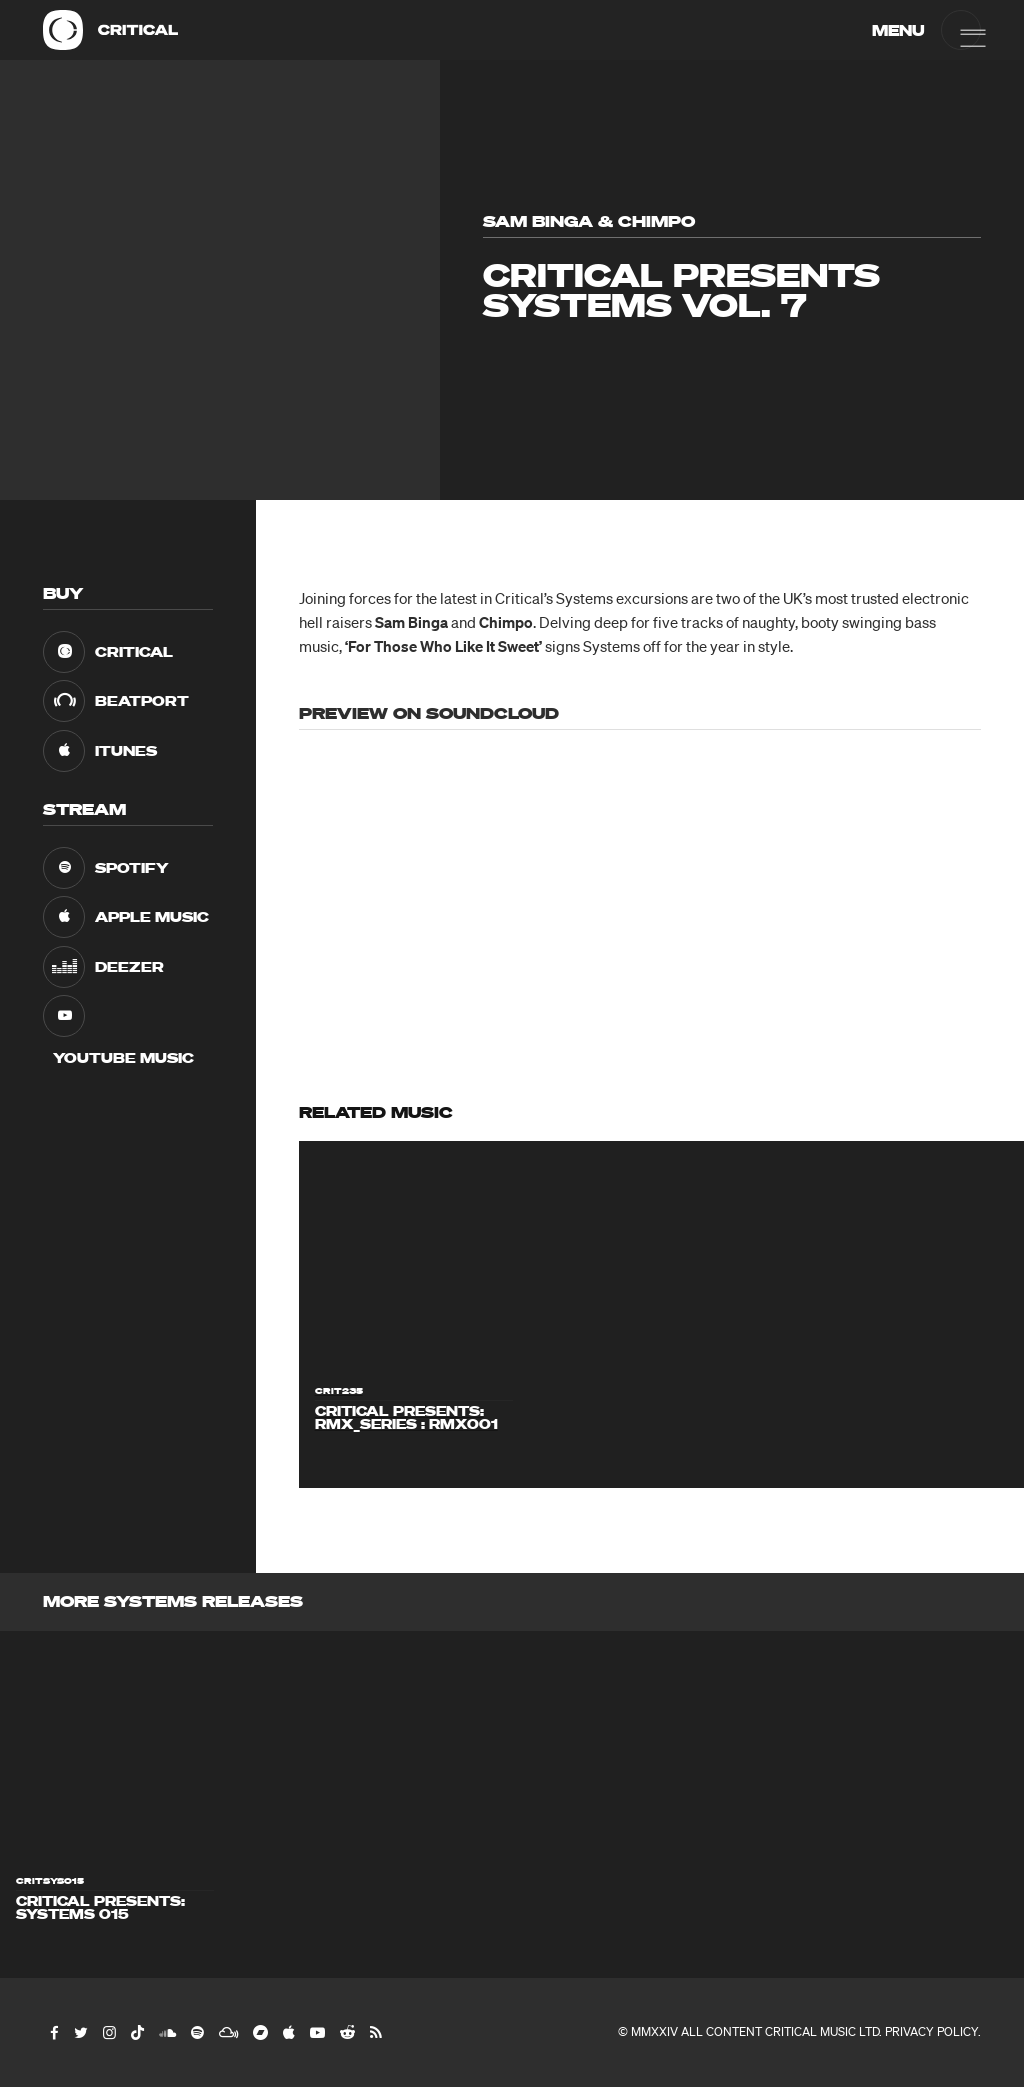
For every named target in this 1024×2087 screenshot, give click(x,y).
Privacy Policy (931, 2031)
